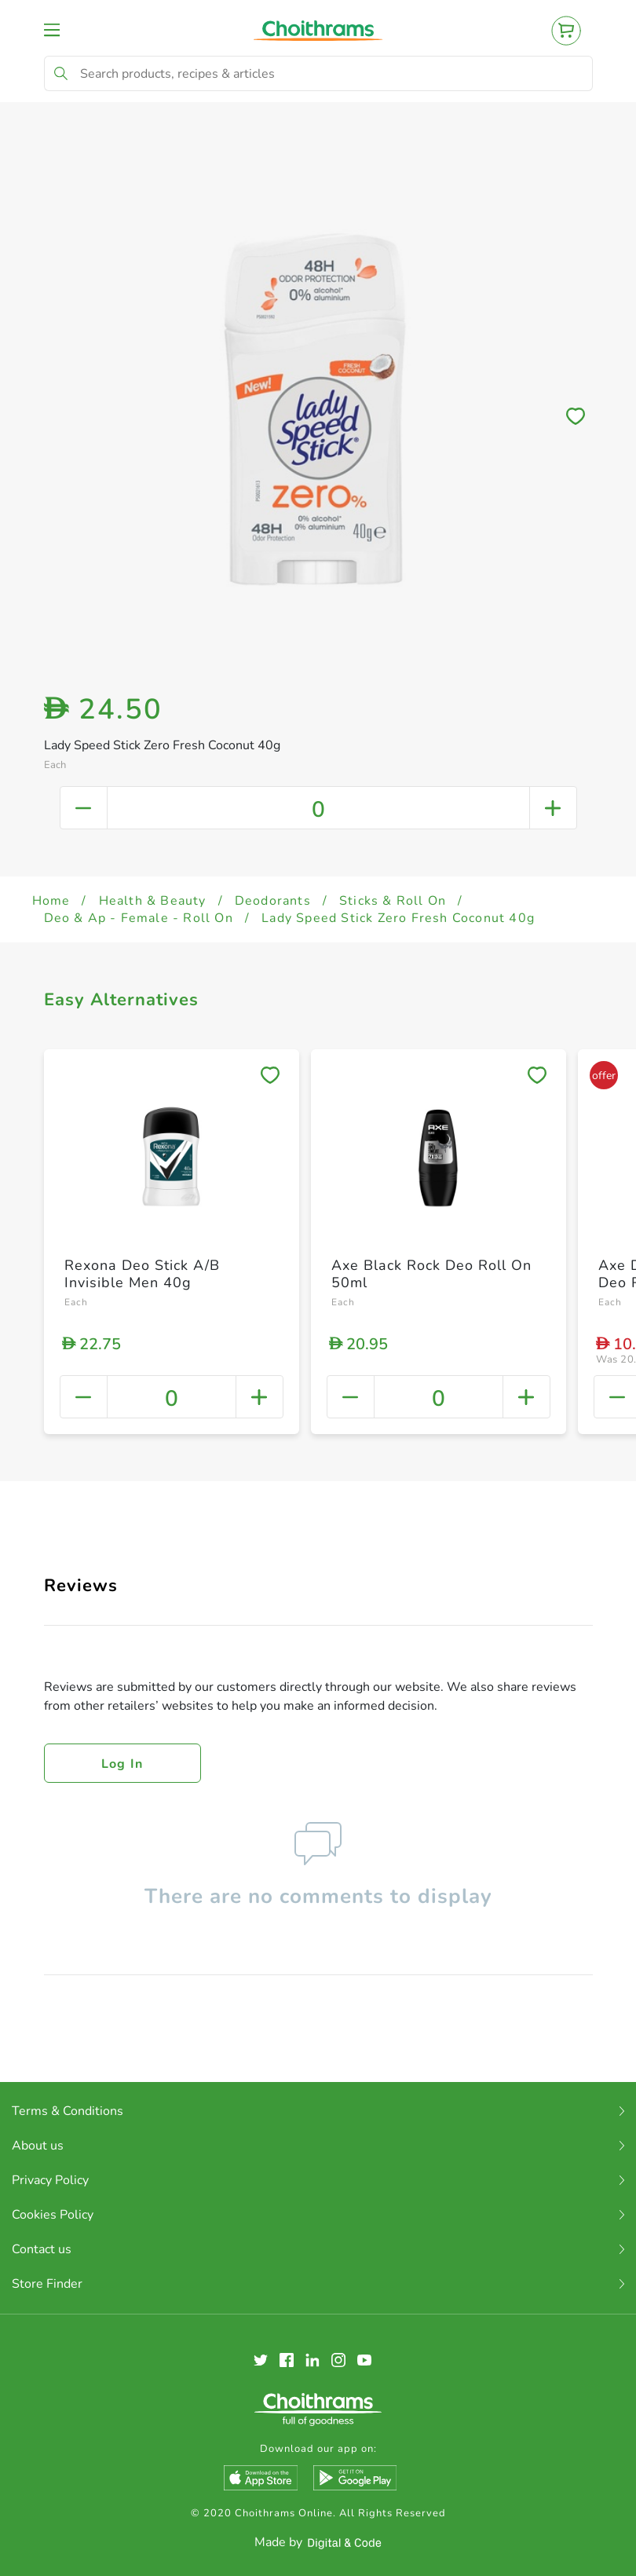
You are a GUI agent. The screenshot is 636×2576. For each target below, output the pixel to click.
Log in (122, 1764)
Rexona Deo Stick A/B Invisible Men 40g (142, 1274)
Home (51, 900)
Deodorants (273, 900)
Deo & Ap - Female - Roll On (138, 918)
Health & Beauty (153, 900)
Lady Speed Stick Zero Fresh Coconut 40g (398, 918)
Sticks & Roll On (392, 900)
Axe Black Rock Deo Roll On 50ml (431, 1274)
